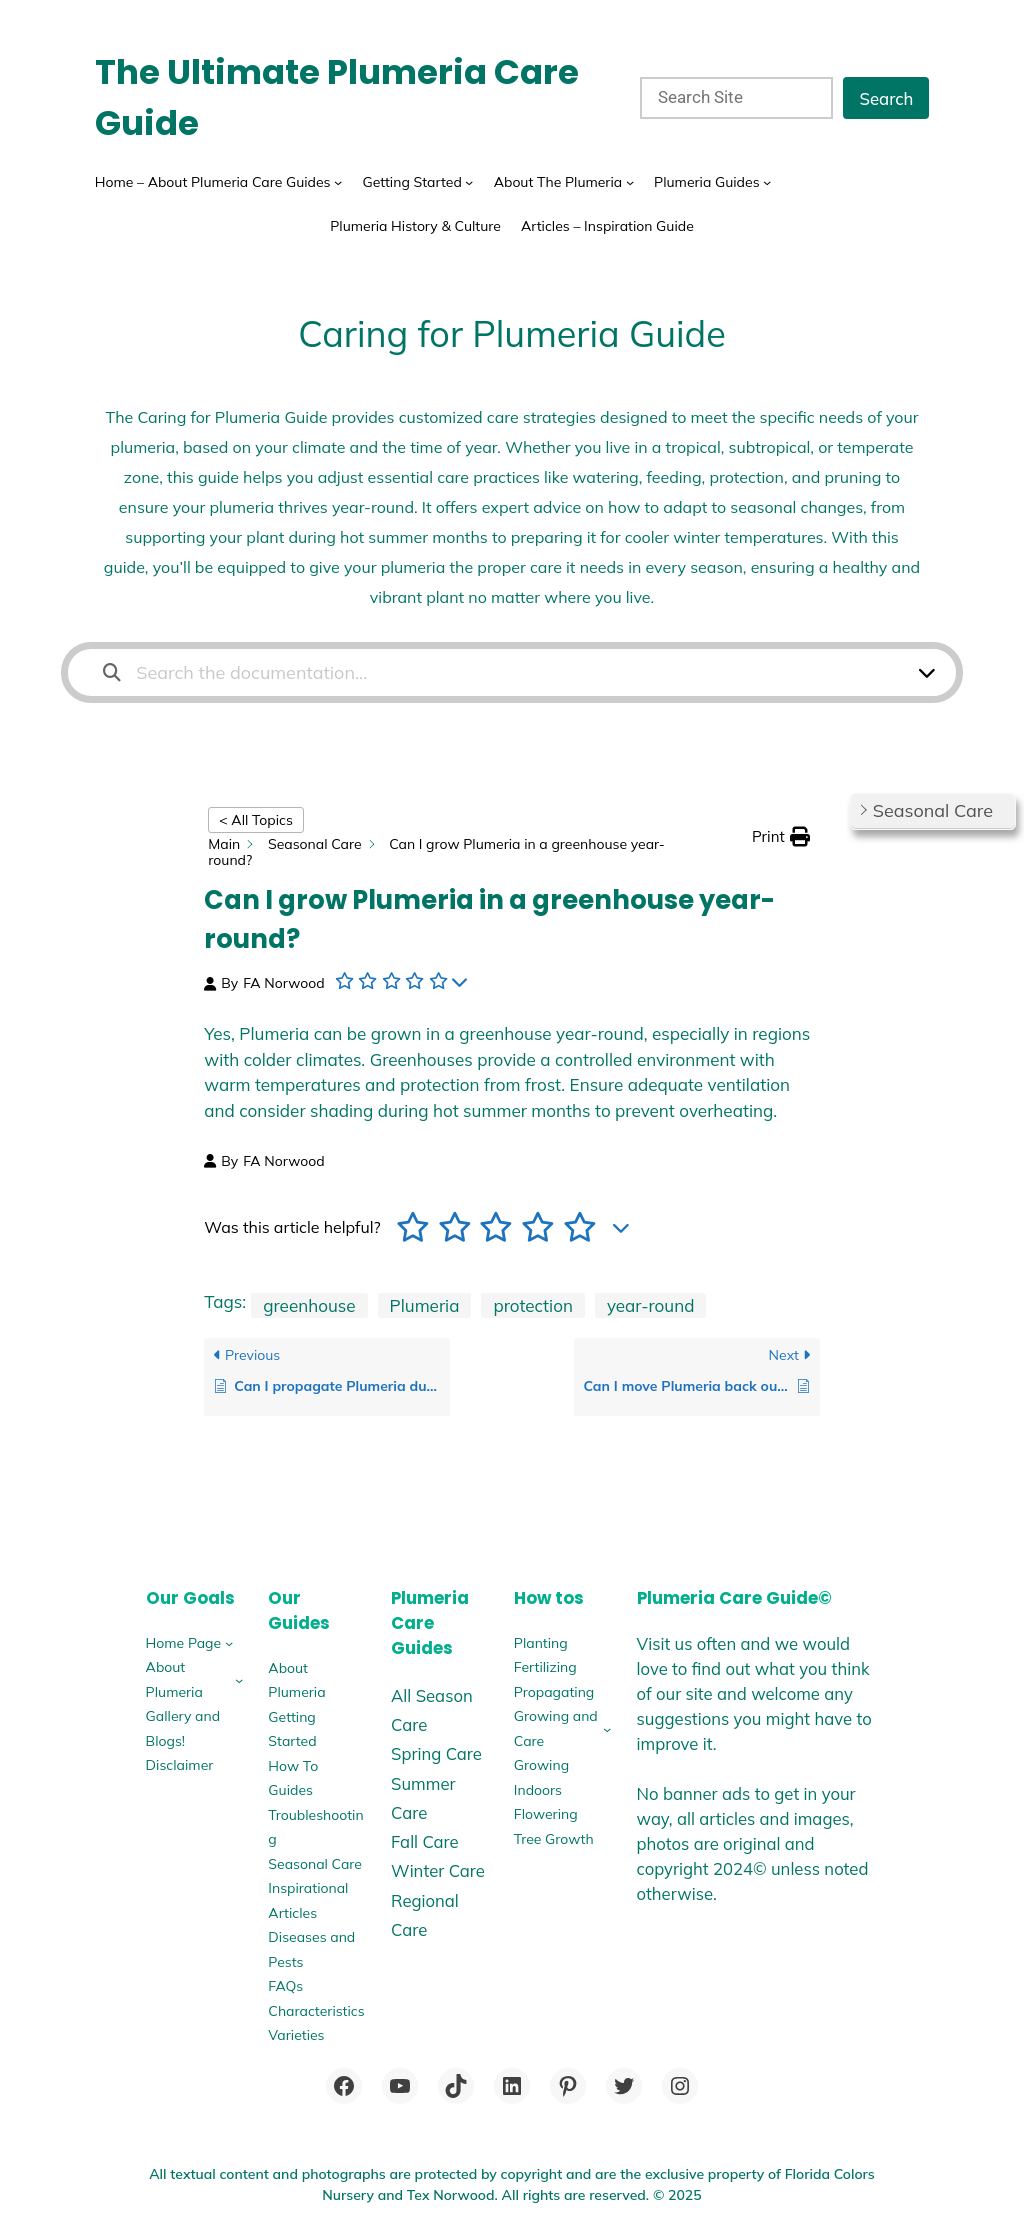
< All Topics (256, 820)
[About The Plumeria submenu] (630, 182)
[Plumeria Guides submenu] (767, 182)
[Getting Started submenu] (469, 182)
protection (532, 1305)
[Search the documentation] (112, 672)
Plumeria (425, 1305)
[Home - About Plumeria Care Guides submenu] (338, 182)
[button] (781, 837)
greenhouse (309, 1305)
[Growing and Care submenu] (607, 1729)
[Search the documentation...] (499, 672)
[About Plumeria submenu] (239, 1680)
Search (886, 98)
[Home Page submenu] (229, 1643)
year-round (651, 1305)
